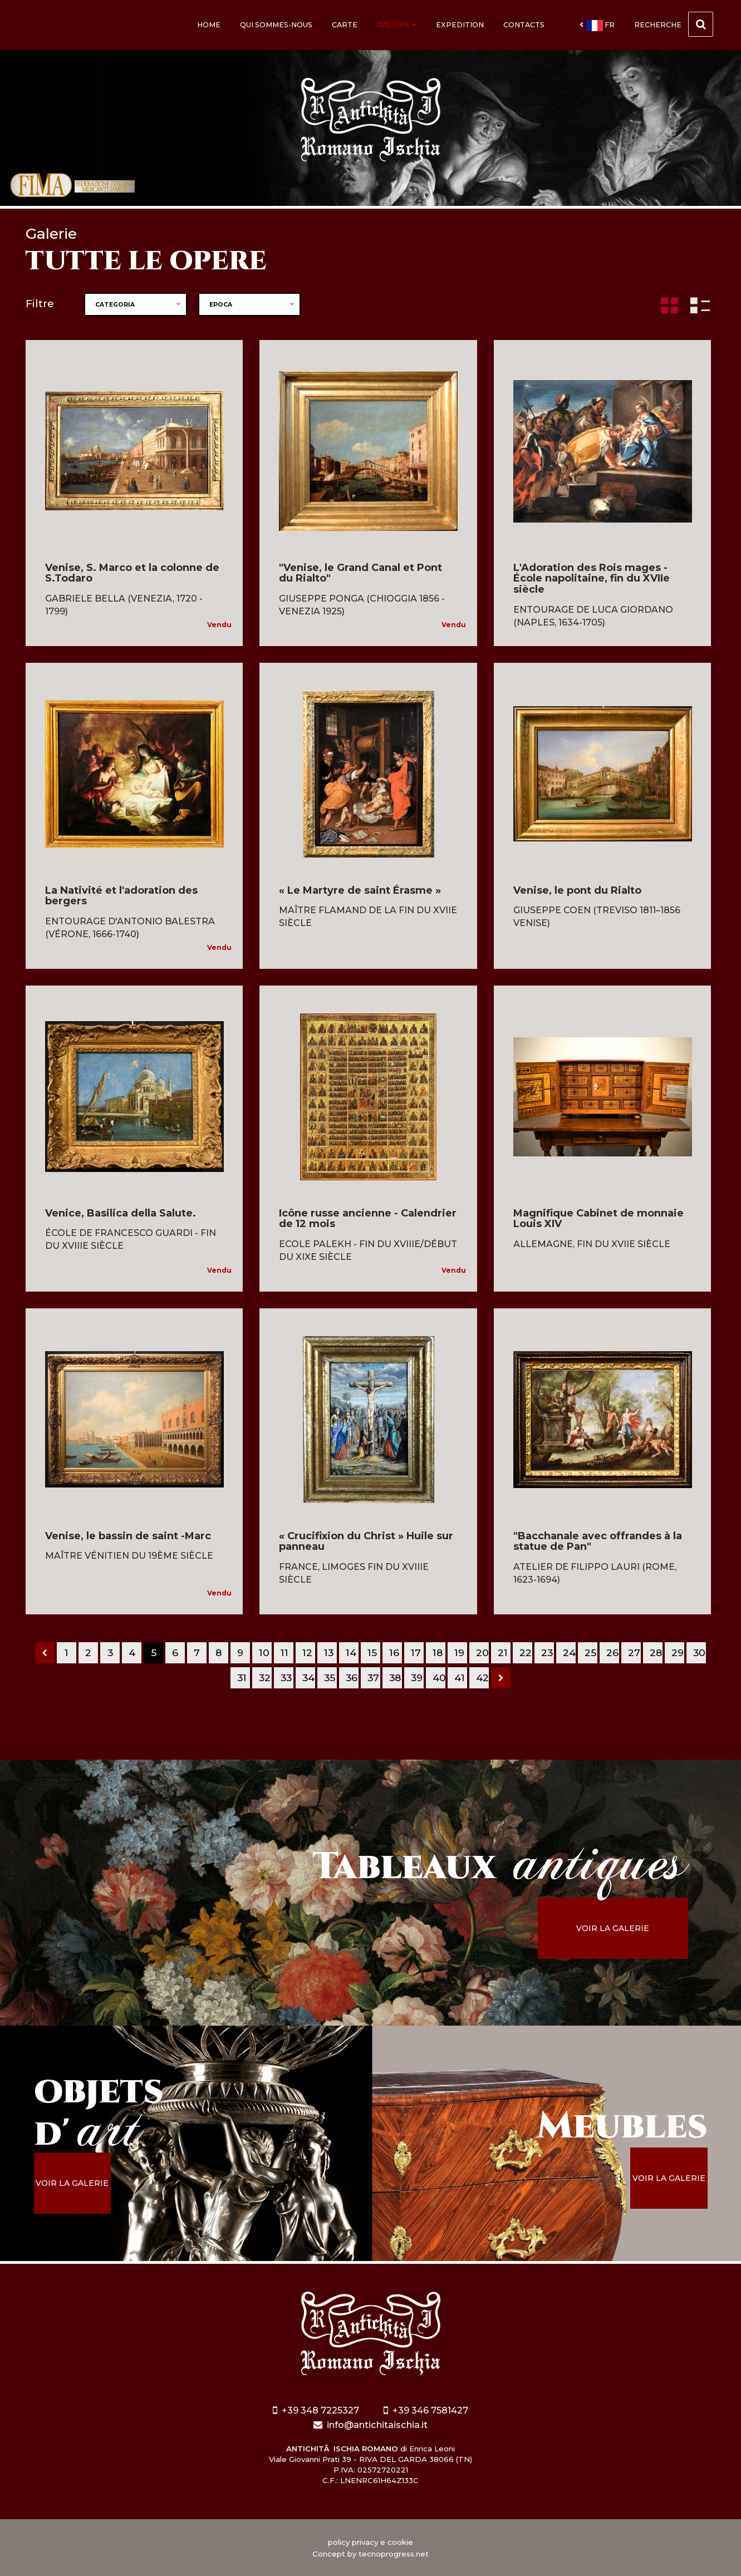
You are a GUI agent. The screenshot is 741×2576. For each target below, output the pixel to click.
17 (416, 1652)
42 (482, 1677)
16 (394, 1652)
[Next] (501, 1677)
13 (328, 1652)
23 (547, 1652)
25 (590, 1652)
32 (265, 1677)
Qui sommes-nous (276, 25)
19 (459, 1652)
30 (699, 1652)
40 (439, 1677)
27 (634, 1652)
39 (417, 1677)
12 (307, 1652)
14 (351, 1652)
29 (677, 1652)
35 (329, 1677)
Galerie (396, 25)
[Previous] (45, 1652)
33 (286, 1677)
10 (264, 1652)
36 (351, 1677)
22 (525, 1652)
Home (208, 25)
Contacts (523, 25)
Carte (344, 25)
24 (569, 1652)
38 (395, 1677)
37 (373, 1677)
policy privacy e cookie (370, 2542)
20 (482, 1652)
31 (242, 1677)
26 (612, 1652)
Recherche (673, 24)
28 (656, 1652)
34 (308, 1677)
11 (284, 1652)
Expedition (460, 25)
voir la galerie (613, 1928)
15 (372, 1652)
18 (438, 1652)
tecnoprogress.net (394, 2553)
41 (459, 1677)
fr (597, 25)
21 (503, 1652)
